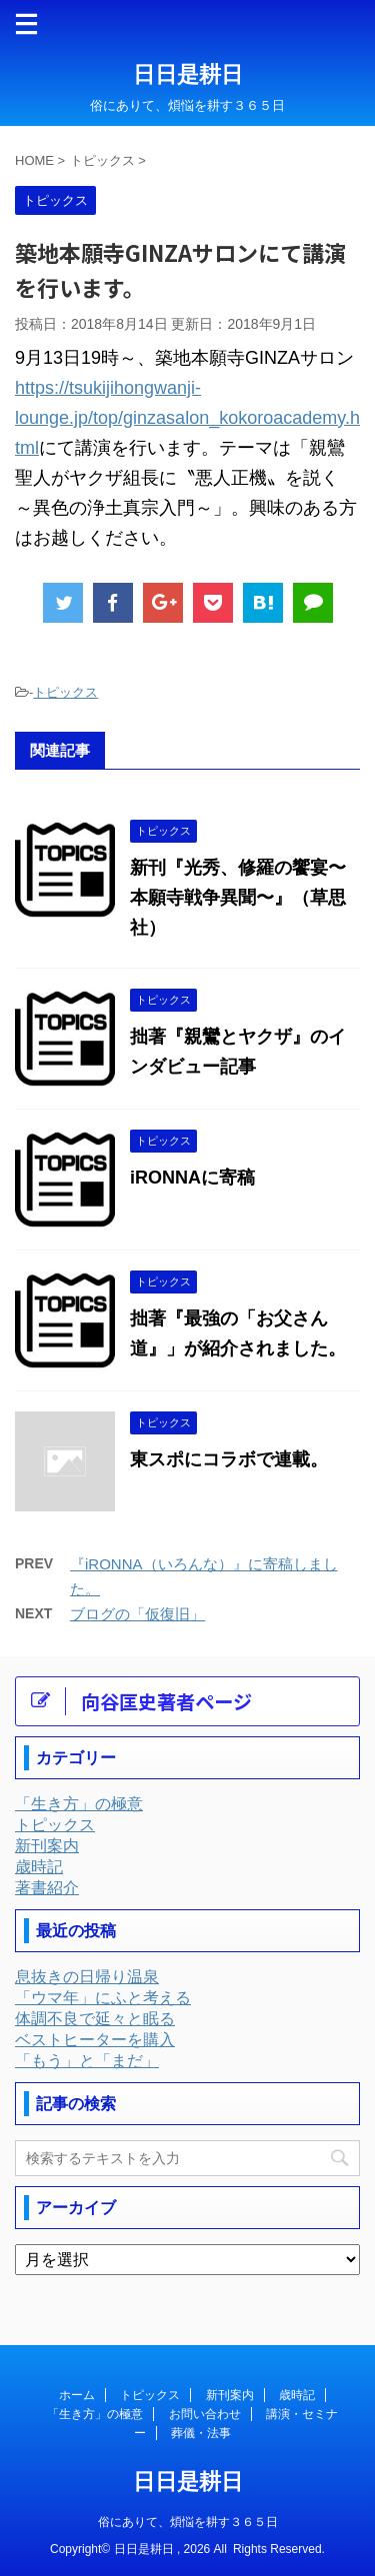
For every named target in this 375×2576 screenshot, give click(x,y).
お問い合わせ (205, 2414)
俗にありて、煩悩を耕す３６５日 (188, 2522)
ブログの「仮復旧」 (137, 1613)
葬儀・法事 (201, 2433)
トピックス (65, 692)
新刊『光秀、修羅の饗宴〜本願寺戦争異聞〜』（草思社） (238, 898)
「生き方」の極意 (95, 2414)
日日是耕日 (188, 74)
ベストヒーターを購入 (95, 2039)
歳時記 (297, 2395)
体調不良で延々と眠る (95, 2018)
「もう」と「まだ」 (87, 2060)
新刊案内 (230, 2395)
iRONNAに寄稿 (192, 1178)
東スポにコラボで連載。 (229, 1459)
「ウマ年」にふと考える (103, 1997)
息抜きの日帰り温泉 (87, 1976)
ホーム (77, 2395)
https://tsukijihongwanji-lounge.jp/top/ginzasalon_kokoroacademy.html (187, 418)
